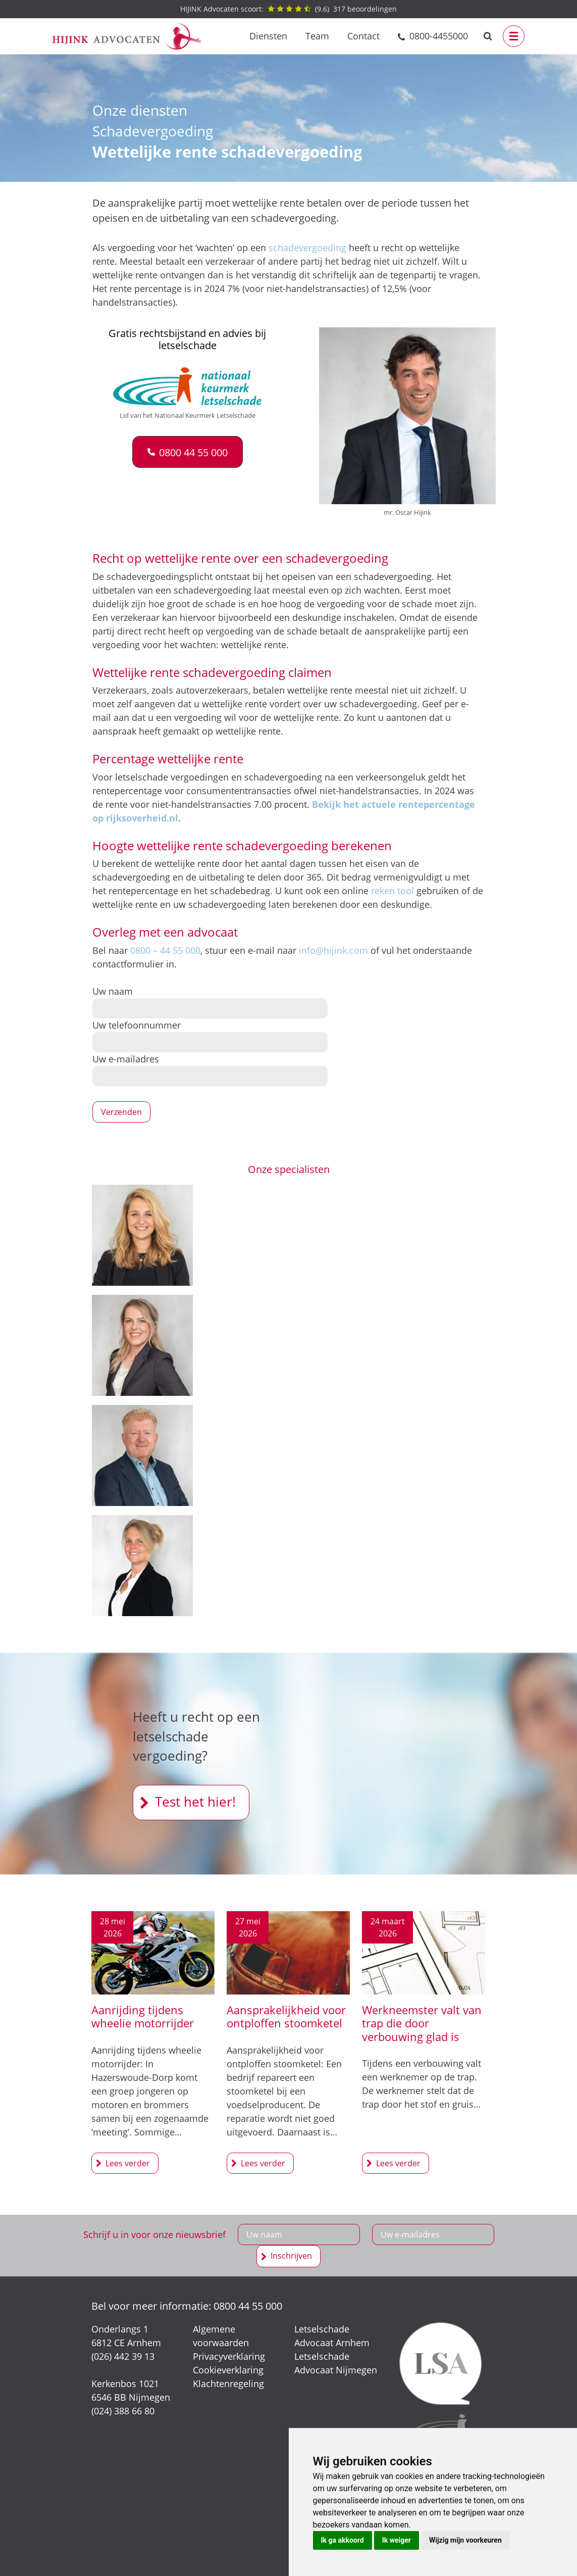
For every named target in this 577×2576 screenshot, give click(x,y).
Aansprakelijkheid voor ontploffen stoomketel (286, 2016)
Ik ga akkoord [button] (342, 2540)
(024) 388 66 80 (122, 2411)
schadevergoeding (307, 247)
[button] (187, 452)
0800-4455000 (438, 36)
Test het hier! (195, 1801)
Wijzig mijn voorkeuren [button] (465, 2540)
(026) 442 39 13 (122, 2356)
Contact (363, 36)
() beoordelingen (288, 9)
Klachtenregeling (228, 2383)
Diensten (268, 36)
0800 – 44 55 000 (165, 950)
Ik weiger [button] (396, 2540)
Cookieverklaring (228, 2370)
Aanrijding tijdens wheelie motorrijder (142, 2016)
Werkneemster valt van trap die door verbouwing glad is (422, 2023)
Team (317, 36)
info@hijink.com (333, 950)
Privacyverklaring (229, 2356)
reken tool (392, 891)
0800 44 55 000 (248, 2306)
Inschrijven (291, 2255)
